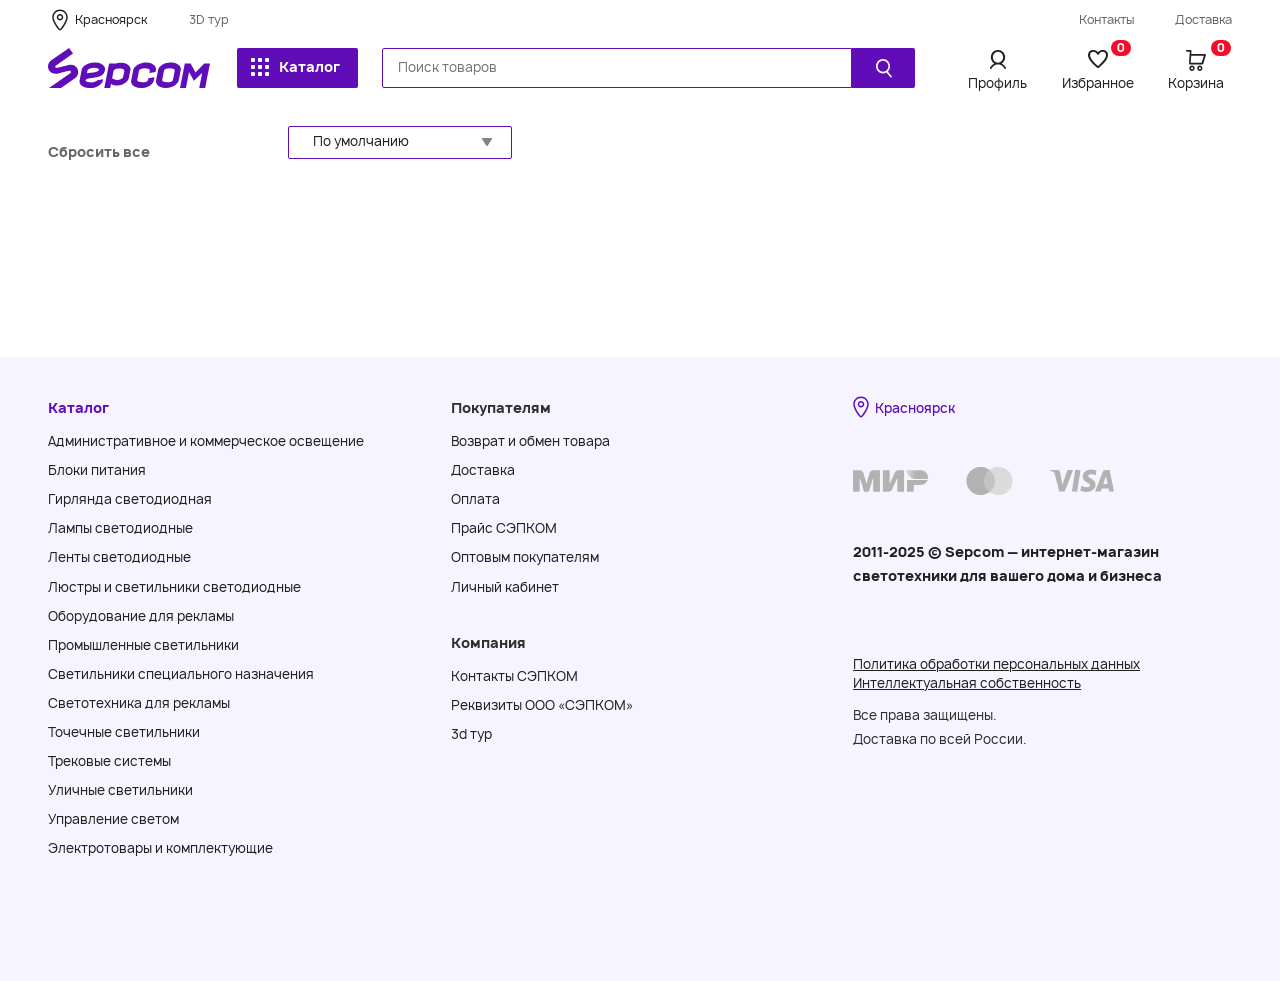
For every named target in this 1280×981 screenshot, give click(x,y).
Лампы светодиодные (120, 528)
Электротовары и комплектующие (160, 848)
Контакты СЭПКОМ (514, 676)
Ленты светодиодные (119, 557)
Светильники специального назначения (181, 674)
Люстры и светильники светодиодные (174, 587)
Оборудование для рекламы (141, 616)
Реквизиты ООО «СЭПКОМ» (542, 705)
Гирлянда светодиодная (130, 499)
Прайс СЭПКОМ (504, 528)
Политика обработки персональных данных (996, 664)
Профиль (997, 83)
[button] (400, 142)
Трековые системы (109, 761)
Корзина (1199, 69)
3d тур (471, 734)
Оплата (475, 499)
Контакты (1107, 19)
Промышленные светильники (143, 645)
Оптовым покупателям (525, 557)
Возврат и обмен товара (530, 441)
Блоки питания (97, 470)
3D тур (209, 19)
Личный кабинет (505, 587)
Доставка (1203, 19)
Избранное (1098, 69)
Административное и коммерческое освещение (206, 441)
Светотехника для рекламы (139, 703)
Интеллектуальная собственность (967, 683)
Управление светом (113, 819)
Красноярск (111, 19)
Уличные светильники (120, 790)
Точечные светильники (124, 732)
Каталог (295, 66)
